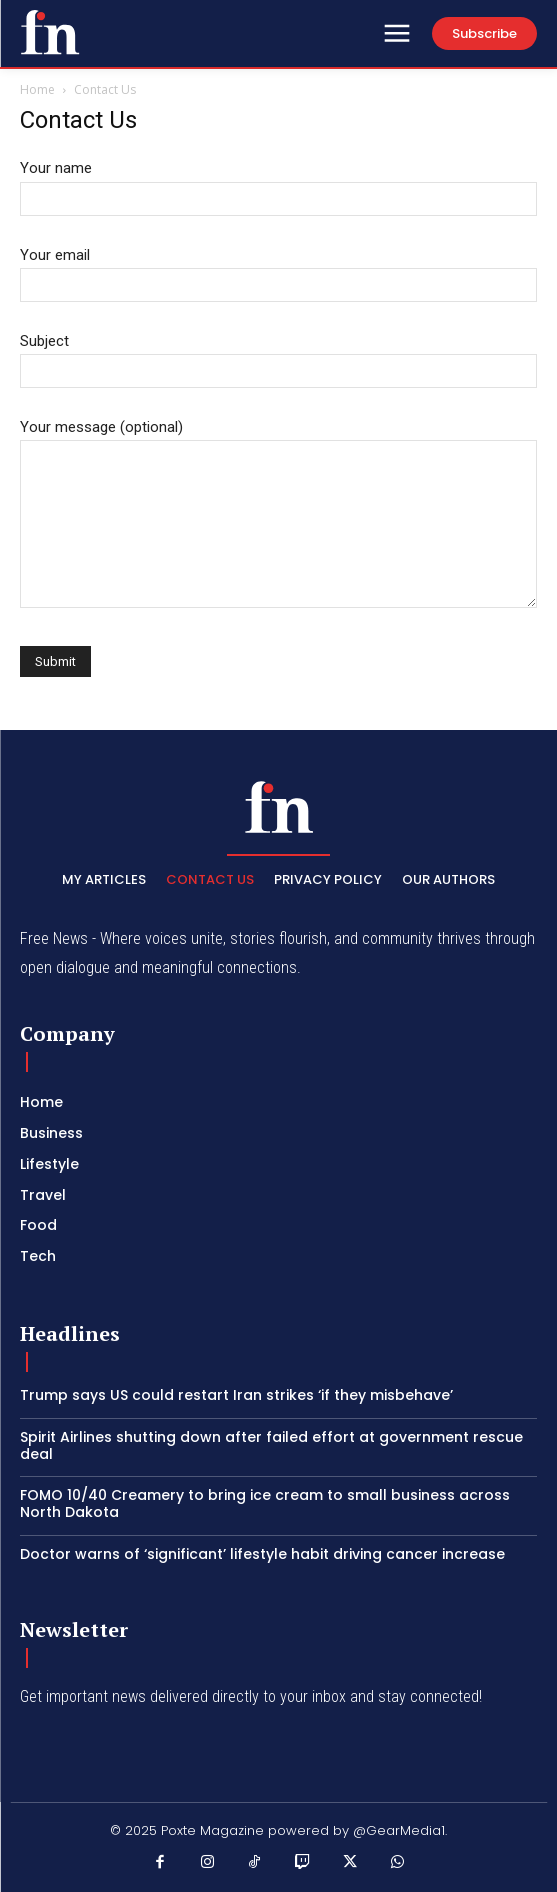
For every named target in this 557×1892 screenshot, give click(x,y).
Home (37, 89)
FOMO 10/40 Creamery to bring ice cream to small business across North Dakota (265, 1503)
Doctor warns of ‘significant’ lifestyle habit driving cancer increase (262, 1554)
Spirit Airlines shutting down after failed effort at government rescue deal (271, 1445)
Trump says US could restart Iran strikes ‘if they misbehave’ (236, 1395)
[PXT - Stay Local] (50, 32)
